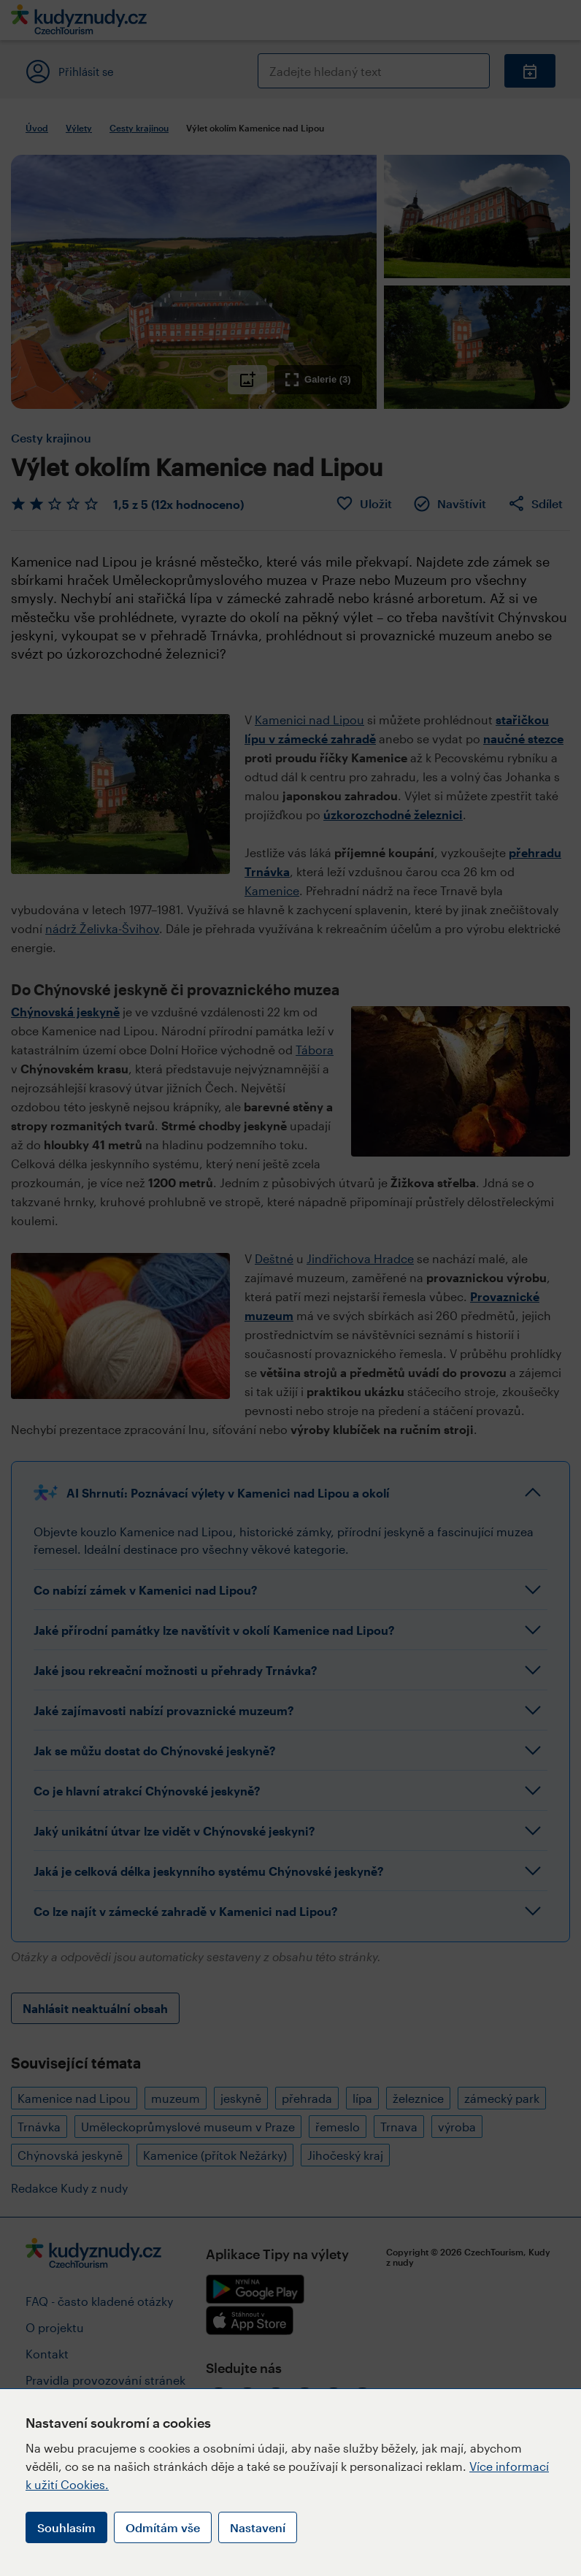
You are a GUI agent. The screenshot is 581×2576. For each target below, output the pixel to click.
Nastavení (257, 2527)
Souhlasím (66, 2527)
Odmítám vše (163, 2527)
